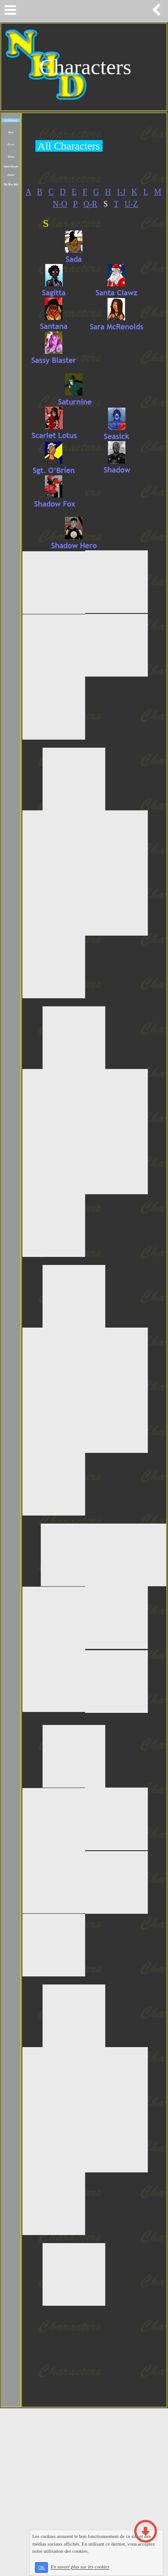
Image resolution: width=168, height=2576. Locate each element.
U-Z (131, 204)
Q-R (90, 204)
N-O (60, 204)
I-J (121, 191)
